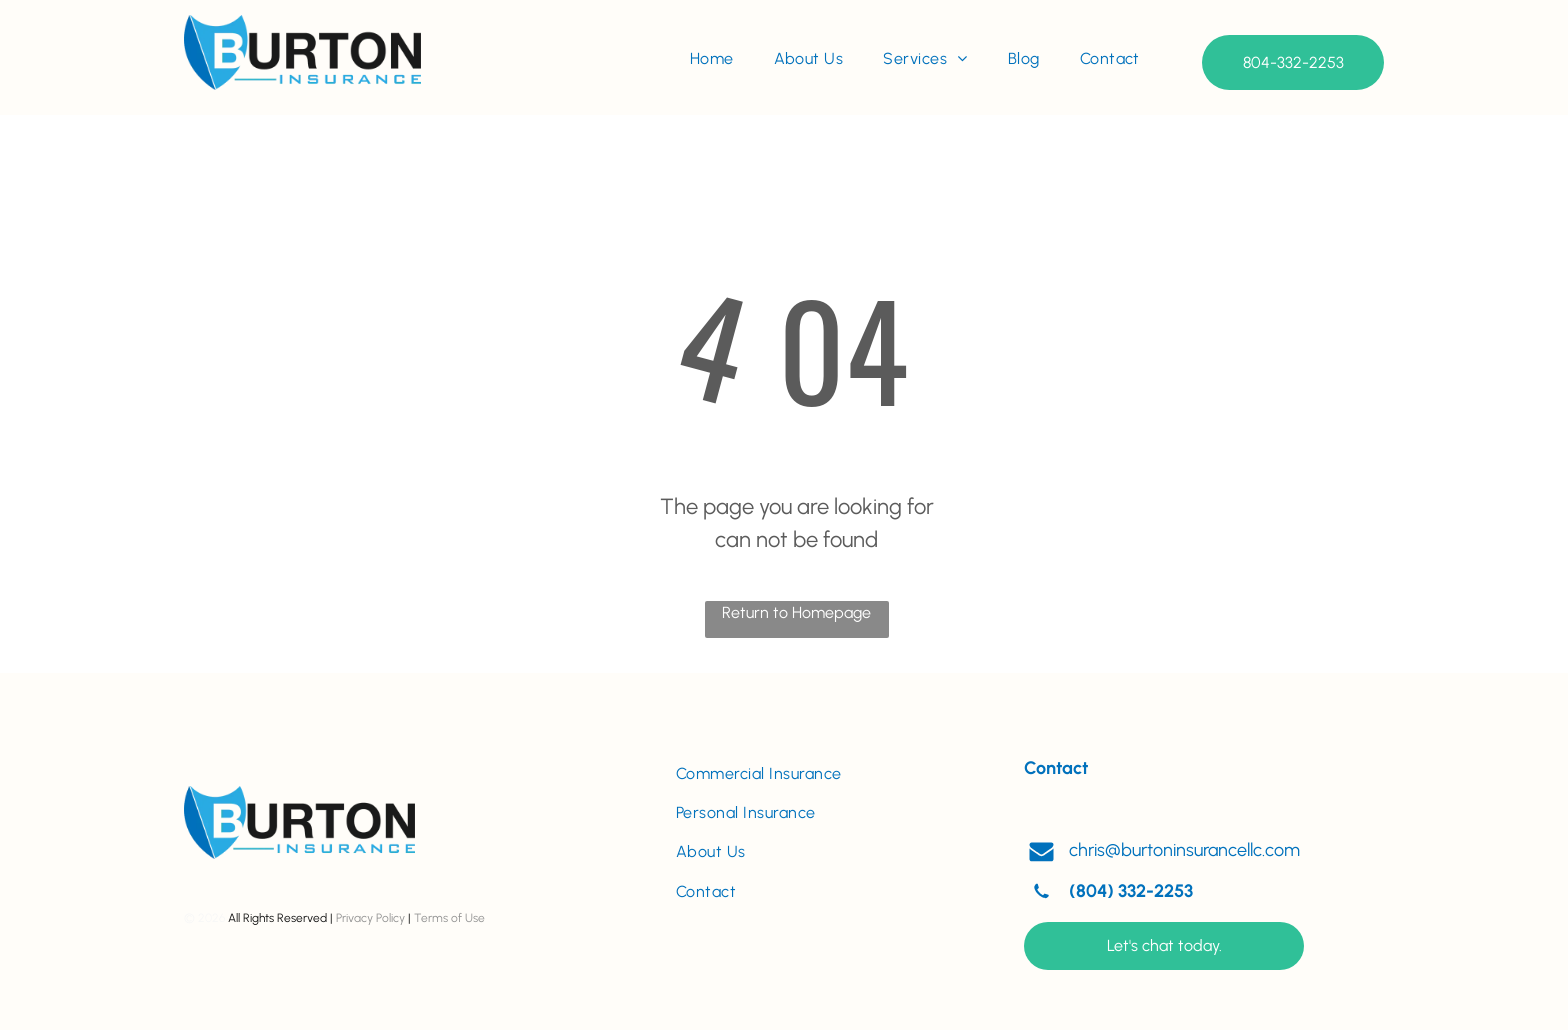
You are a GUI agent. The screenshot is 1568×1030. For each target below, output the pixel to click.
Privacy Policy (370, 918)
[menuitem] (712, 59)
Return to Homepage (796, 612)
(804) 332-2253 (1131, 891)
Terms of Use (449, 918)
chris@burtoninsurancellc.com (1184, 850)
